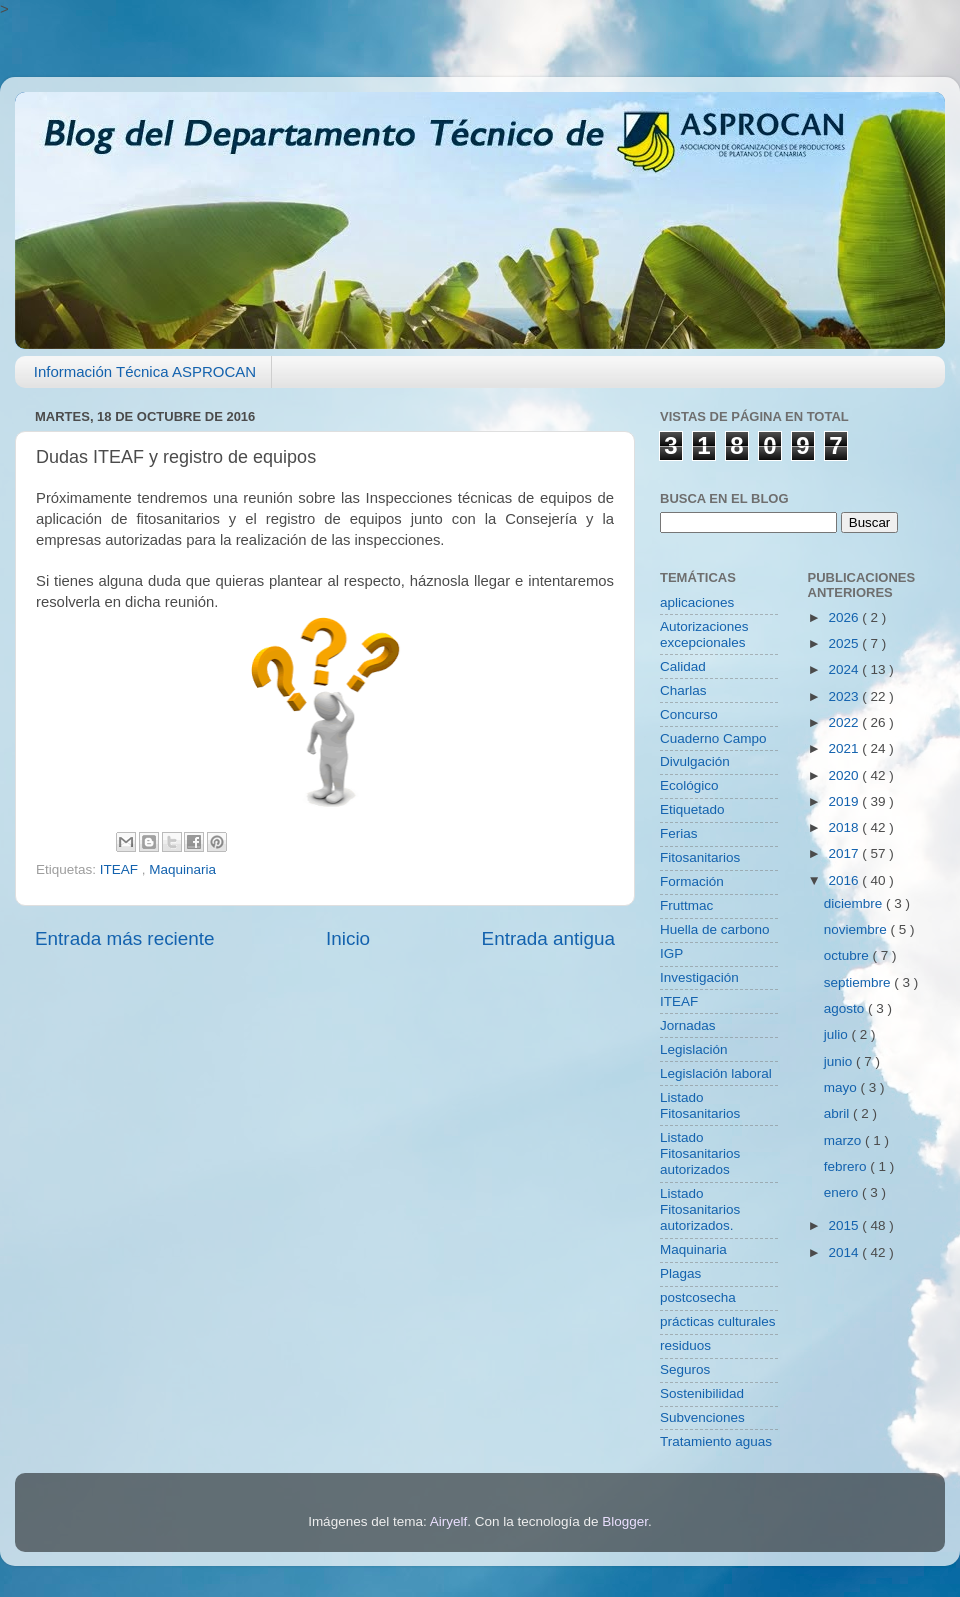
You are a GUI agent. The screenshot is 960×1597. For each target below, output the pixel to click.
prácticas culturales (718, 1321)
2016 (845, 880)
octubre (848, 955)
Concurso (689, 714)
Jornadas (688, 1025)
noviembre (857, 929)
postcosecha (698, 1297)
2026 (845, 617)
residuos (685, 1345)
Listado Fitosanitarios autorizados (700, 1153)
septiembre (859, 982)
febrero (847, 1166)
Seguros (685, 1369)
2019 (845, 801)
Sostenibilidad (702, 1393)
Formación (692, 881)
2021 (845, 748)
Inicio (348, 938)
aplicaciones (697, 602)
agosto (846, 1008)
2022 (845, 722)
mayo (842, 1087)
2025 (845, 643)
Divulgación (695, 761)
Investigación (699, 977)
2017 (845, 853)
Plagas (680, 1273)
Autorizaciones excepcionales (704, 634)
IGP (671, 953)
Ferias (679, 833)
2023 (845, 696)
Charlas (683, 690)
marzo (844, 1140)
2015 (845, 1225)
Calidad (683, 666)
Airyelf (449, 1521)
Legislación (694, 1049)
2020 (845, 775)
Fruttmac (686, 905)
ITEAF (121, 869)
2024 (845, 669)
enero (843, 1192)
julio (838, 1034)
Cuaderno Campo (713, 738)
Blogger (625, 1521)
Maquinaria (182, 869)
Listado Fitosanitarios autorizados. (700, 1209)
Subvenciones (702, 1417)
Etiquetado (692, 809)
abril (838, 1113)
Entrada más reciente (125, 938)
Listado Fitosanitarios (700, 1105)
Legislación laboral (716, 1073)
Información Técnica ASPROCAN (145, 371)
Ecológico (689, 785)
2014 (845, 1252)
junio (840, 1061)
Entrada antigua (548, 938)
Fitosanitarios (700, 857)
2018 (845, 827)
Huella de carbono (715, 929)
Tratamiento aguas (716, 1441)
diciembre (855, 903)
